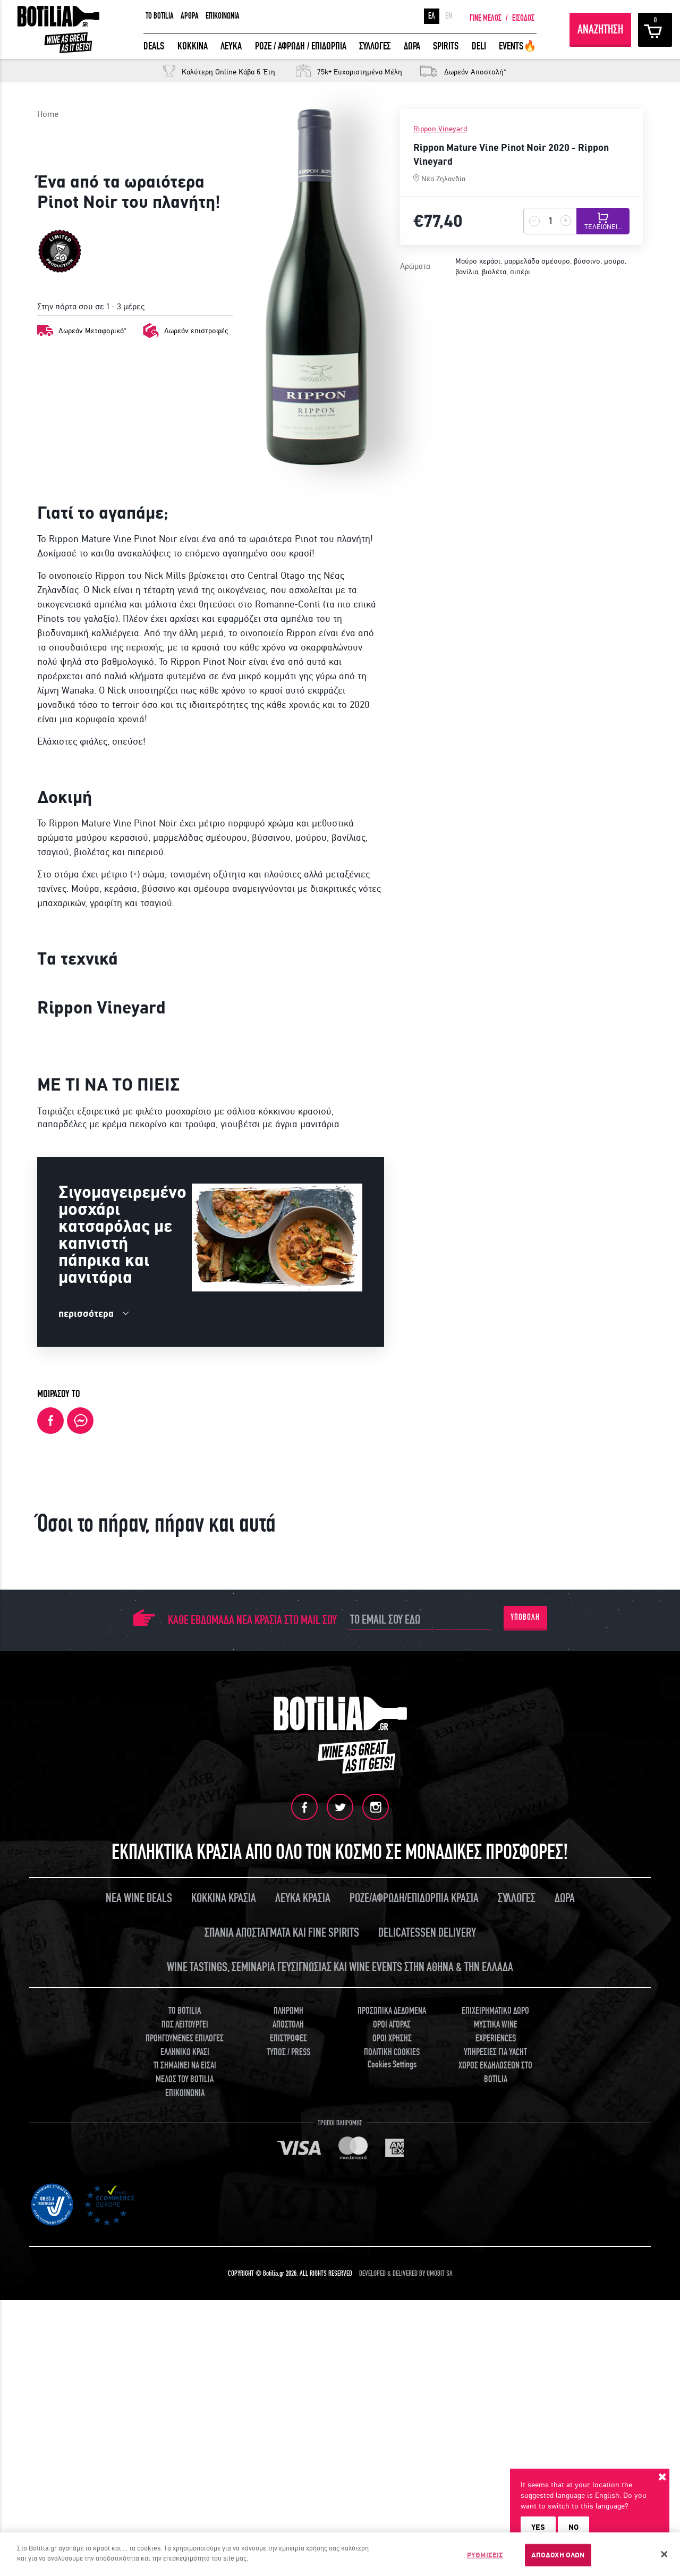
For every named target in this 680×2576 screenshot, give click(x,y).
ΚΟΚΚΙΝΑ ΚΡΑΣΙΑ (223, 2295)
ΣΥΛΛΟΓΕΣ (374, 46)
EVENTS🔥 (518, 46)
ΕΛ (431, 16)
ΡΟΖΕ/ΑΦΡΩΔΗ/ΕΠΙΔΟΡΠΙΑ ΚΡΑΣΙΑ (414, 2295)
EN (448, 16)
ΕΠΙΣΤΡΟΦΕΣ (288, 2436)
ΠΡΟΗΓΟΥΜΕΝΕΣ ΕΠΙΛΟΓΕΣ (185, 2436)
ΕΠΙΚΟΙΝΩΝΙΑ (223, 16)
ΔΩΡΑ (412, 46)
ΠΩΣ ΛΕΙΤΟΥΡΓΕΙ (185, 2422)
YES (538, 2527)
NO (573, 2527)
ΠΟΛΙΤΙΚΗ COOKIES (392, 2449)
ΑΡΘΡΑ (190, 16)
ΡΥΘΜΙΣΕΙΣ (485, 2555)
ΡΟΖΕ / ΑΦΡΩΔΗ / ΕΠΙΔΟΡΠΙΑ (300, 46)
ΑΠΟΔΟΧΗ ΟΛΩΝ (558, 2555)
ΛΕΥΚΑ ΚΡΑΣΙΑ (302, 2295)
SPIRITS (445, 46)
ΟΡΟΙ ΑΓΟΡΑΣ (392, 2422)
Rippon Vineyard (440, 129)
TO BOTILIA (160, 16)
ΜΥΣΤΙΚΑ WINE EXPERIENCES (495, 2429)
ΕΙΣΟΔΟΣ (523, 18)
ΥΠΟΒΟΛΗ (525, 2015)
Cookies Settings (392, 2462)
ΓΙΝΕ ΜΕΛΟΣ (486, 18)
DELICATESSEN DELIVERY (427, 2330)
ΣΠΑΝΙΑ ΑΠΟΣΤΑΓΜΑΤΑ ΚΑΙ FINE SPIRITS (282, 2330)
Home (47, 114)
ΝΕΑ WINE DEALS (139, 2295)
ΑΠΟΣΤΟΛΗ (288, 2422)
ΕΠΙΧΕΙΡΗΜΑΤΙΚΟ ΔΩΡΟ (495, 2408)
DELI (479, 46)
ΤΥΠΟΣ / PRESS (288, 2449)
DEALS (153, 46)
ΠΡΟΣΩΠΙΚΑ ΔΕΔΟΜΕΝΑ (392, 2408)
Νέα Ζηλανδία (443, 178)
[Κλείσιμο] (664, 2554)
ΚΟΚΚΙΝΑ (192, 46)
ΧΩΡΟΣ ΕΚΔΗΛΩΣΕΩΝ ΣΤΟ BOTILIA (495, 2469)
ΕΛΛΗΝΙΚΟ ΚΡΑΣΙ (184, 2449)
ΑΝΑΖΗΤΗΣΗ (600, 29)
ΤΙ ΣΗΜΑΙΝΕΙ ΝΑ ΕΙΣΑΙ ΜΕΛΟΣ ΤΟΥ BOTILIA (185, 2469)
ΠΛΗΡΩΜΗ (288, 2408)
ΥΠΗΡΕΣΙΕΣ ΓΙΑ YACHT (495, 2449)
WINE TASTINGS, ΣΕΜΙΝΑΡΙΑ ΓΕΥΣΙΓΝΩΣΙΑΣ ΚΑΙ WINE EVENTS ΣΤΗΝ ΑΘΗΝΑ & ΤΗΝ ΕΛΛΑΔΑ (340, 2365)
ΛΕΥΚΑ (231, 46)
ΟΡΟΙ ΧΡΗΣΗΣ (392, 2436)
